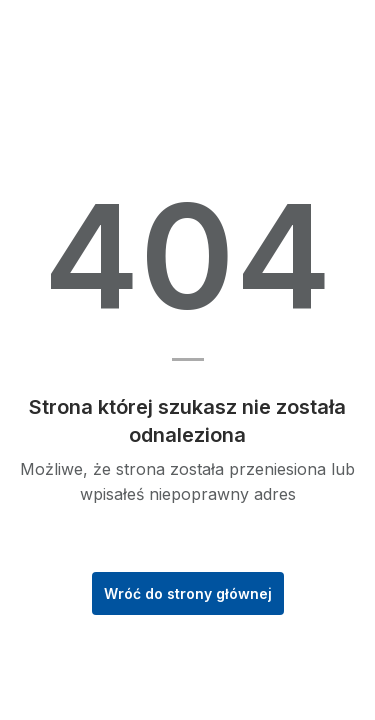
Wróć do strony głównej (188, 593)
